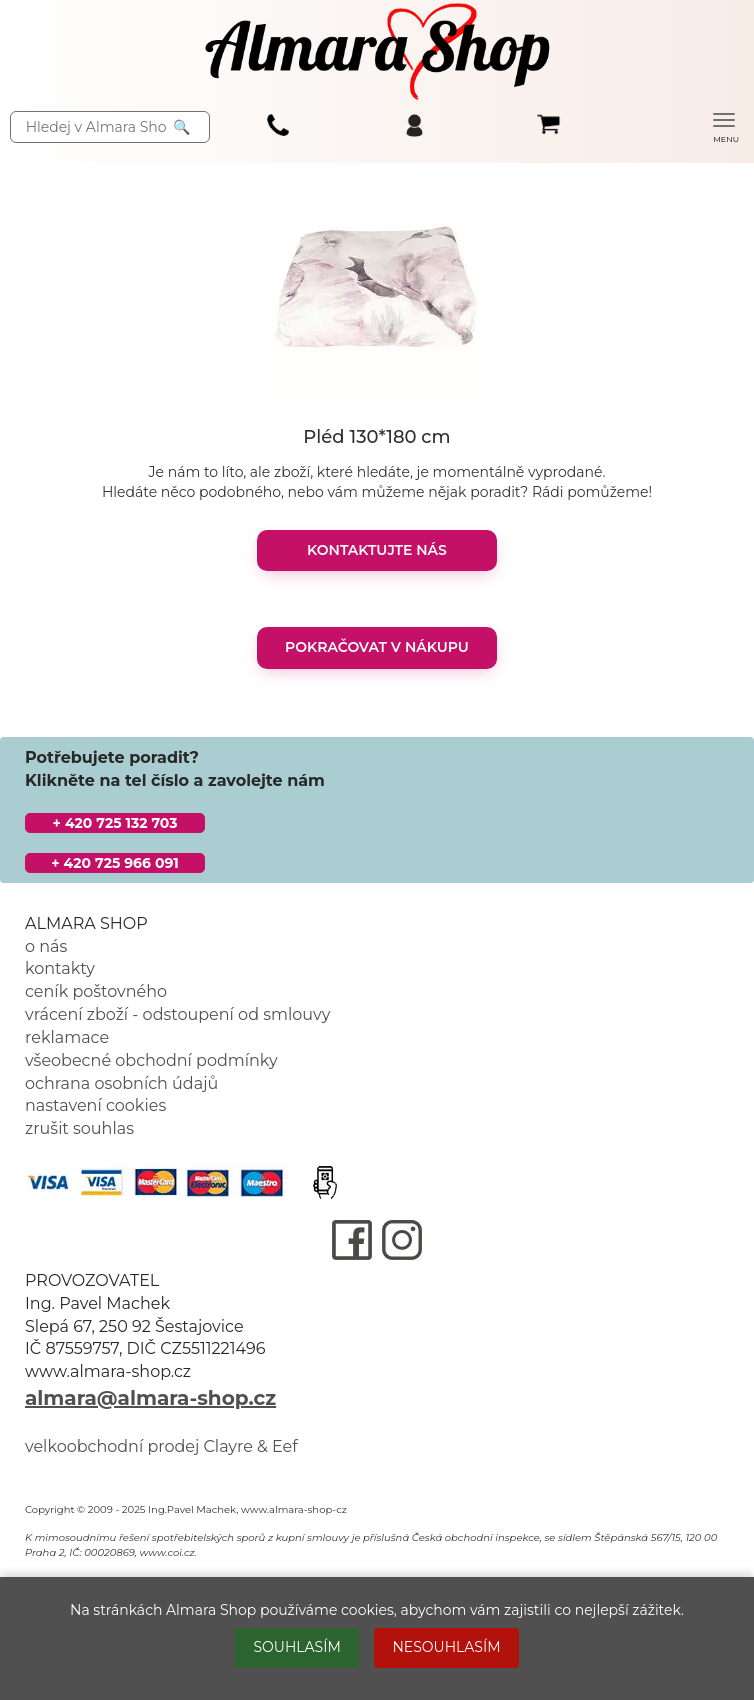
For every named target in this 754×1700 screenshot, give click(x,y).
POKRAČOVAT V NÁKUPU (377, 647)
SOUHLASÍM (296, 1647)
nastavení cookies (95, 1105)
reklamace (67, 1037)
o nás (46, 946)
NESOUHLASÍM (446, 1647)
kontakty (60, 968)
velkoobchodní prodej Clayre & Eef (161, 1446)
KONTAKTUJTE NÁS (377, 550)
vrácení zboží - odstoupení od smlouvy (177, 1014)
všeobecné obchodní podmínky (151, 1060)
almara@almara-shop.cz (150, 1398)
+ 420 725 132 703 (115, 823)
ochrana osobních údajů (121, 1083)
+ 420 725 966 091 (115, 863)
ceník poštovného (96, 991)
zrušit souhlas (79, 1128)
